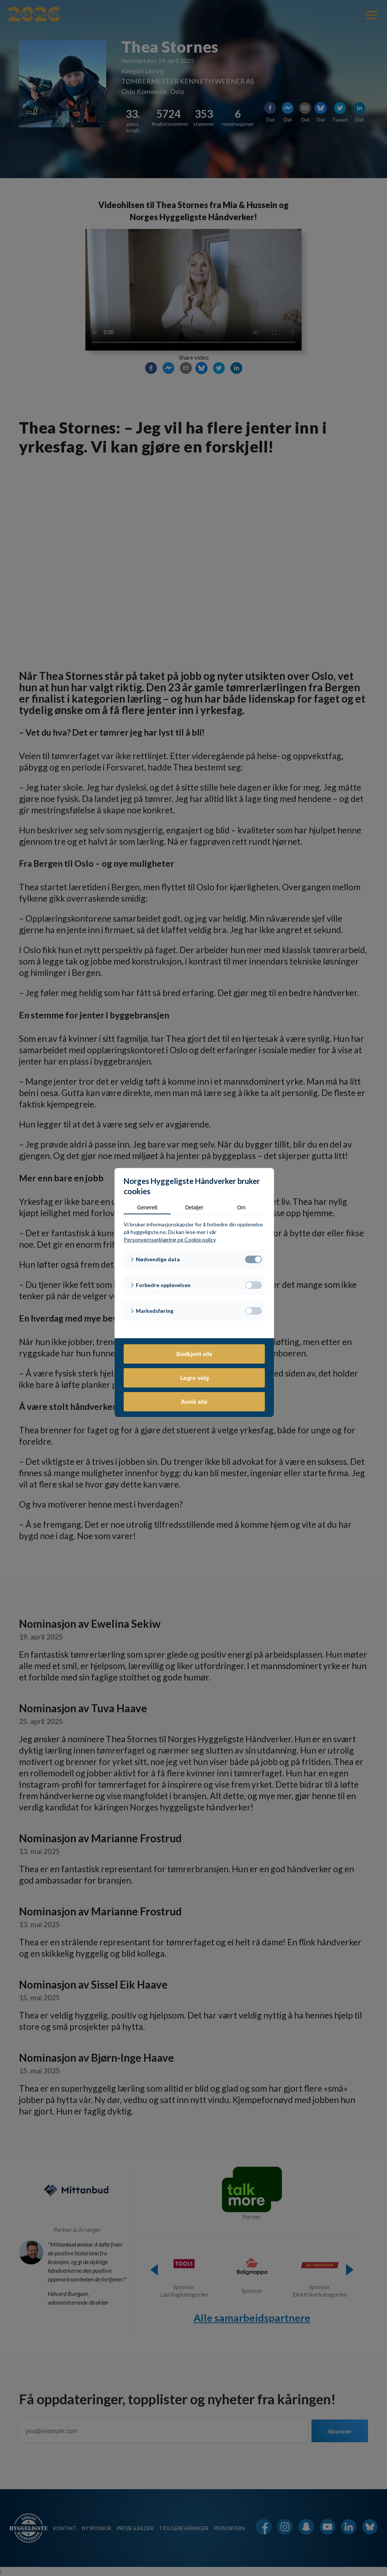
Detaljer (194, 1207)
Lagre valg (194, 1377)
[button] (194, 1259)
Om (241, 1207)
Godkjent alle (194, 1354)
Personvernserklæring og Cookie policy (170, 1239)
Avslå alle (194, 1401)
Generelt (147, 1207)
